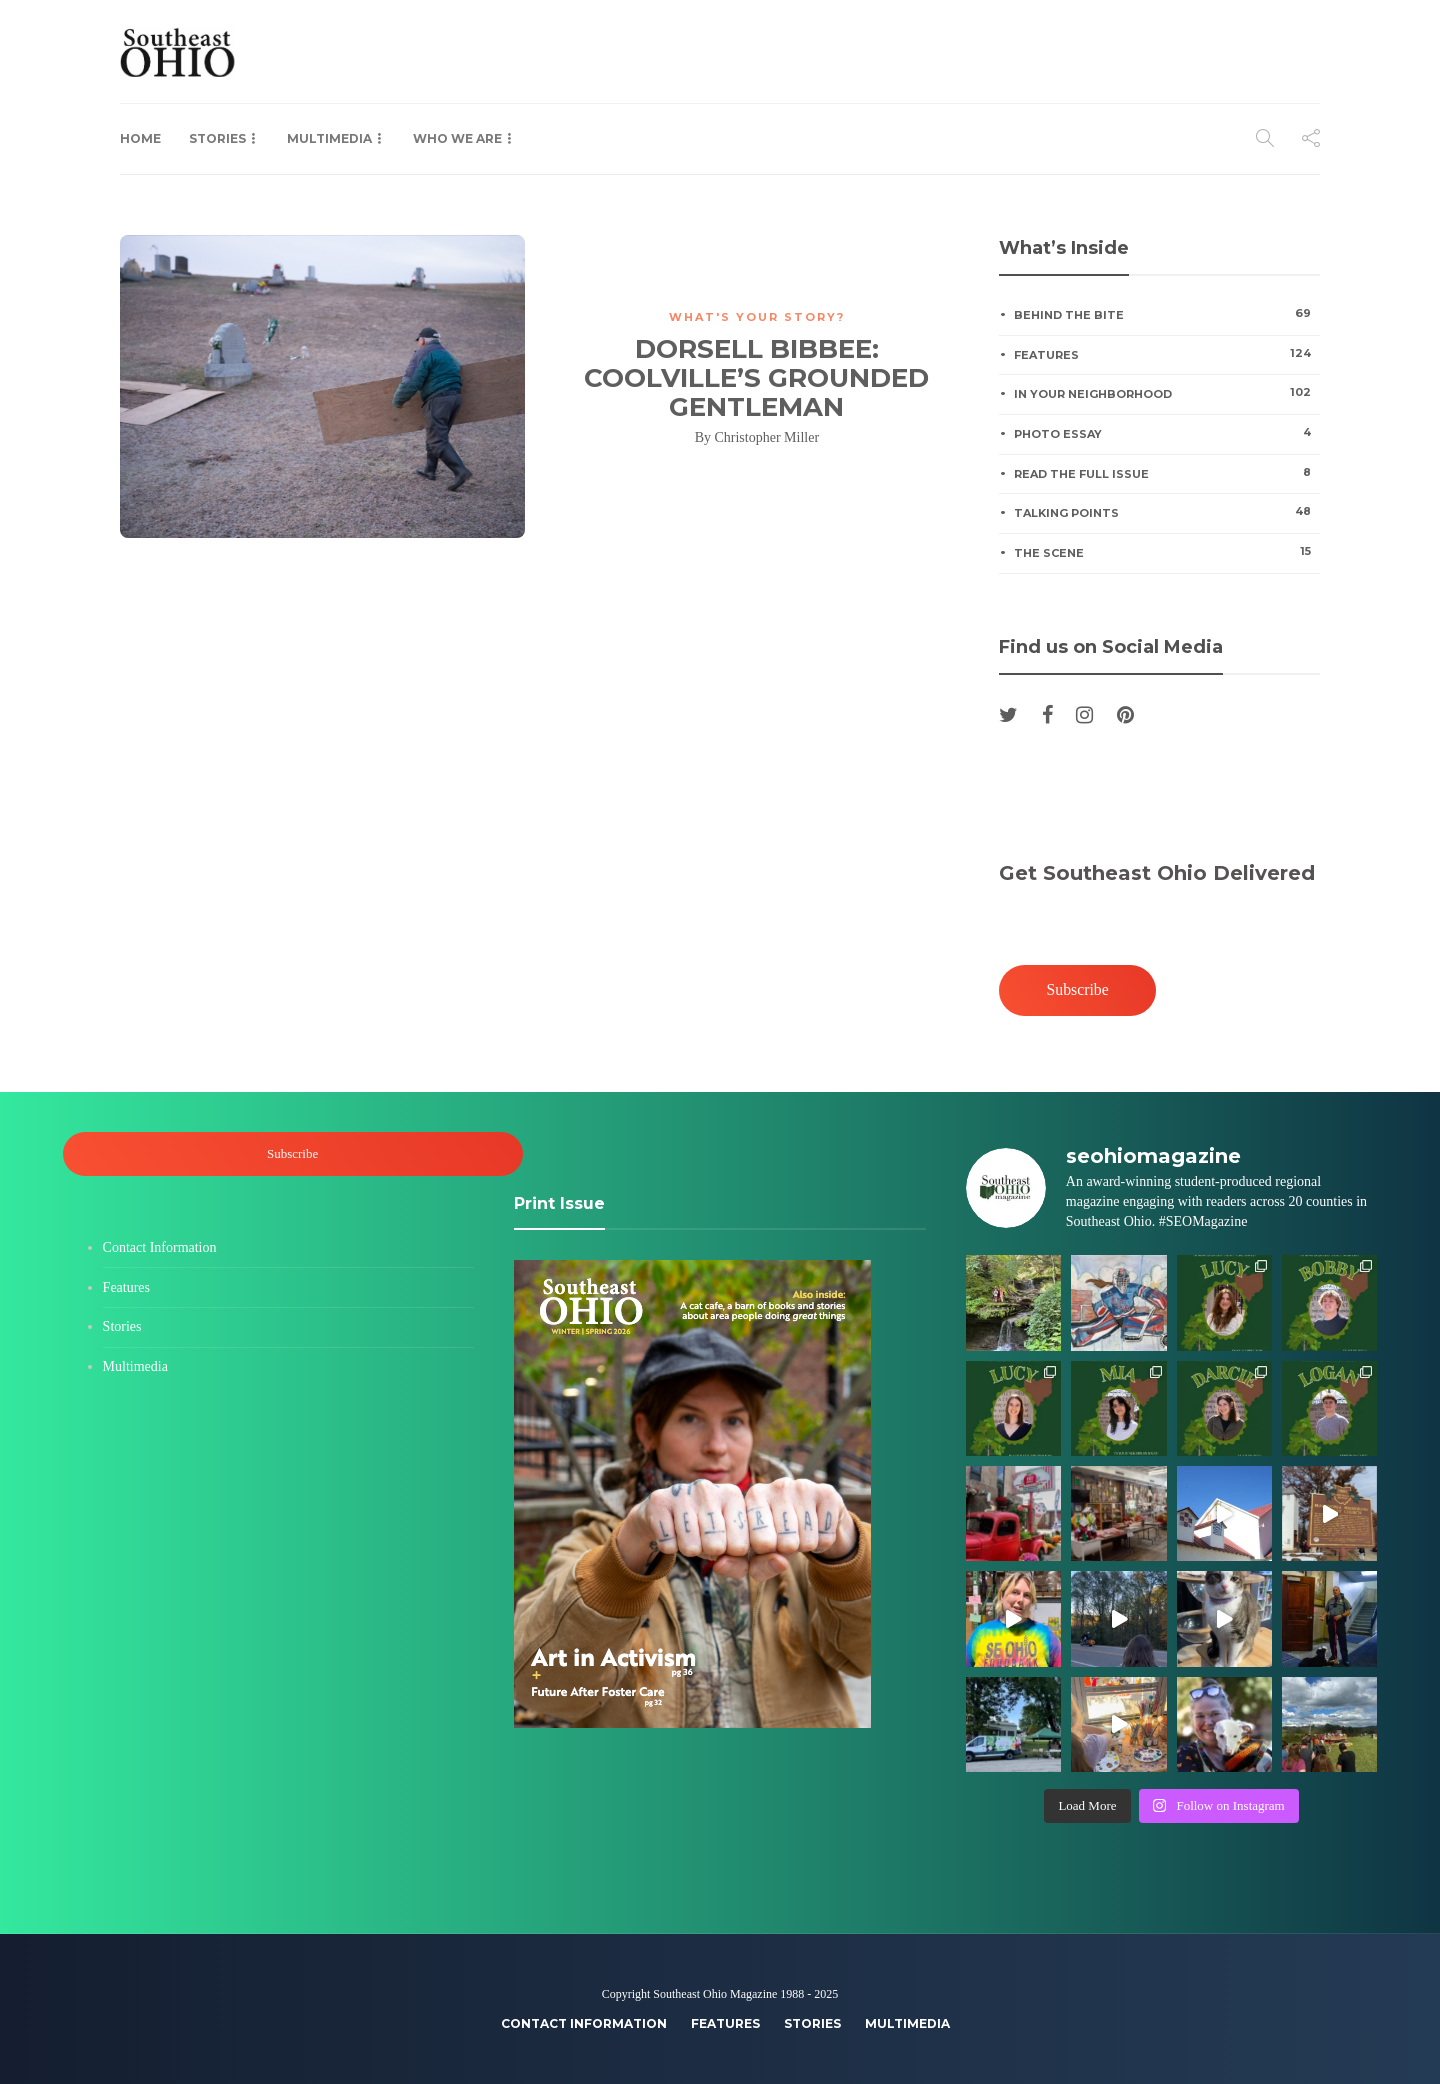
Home (140, 138)
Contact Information (160, 1247)
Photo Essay (1166, 433)
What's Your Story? (757, 317)
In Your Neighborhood (1166, 393)
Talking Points (1166, 512)
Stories (217, 138)
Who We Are (457, 138)
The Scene (1166, 552)
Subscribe (1078, 989)
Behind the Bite (1166, 314)
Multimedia (329, 138)
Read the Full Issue (1166, 473)
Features (1166, 354)
